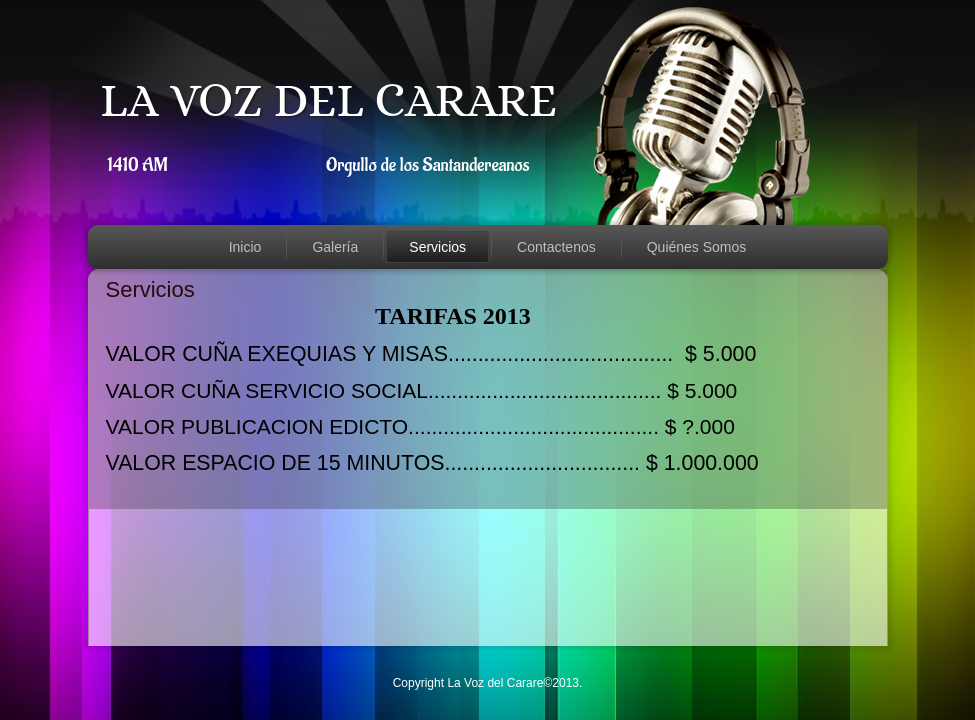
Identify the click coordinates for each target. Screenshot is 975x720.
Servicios (437, 247)
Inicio (245, 247)
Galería (335, 247)
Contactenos (556, 247)
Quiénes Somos (697, 247)
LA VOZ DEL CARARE (328, 99)
